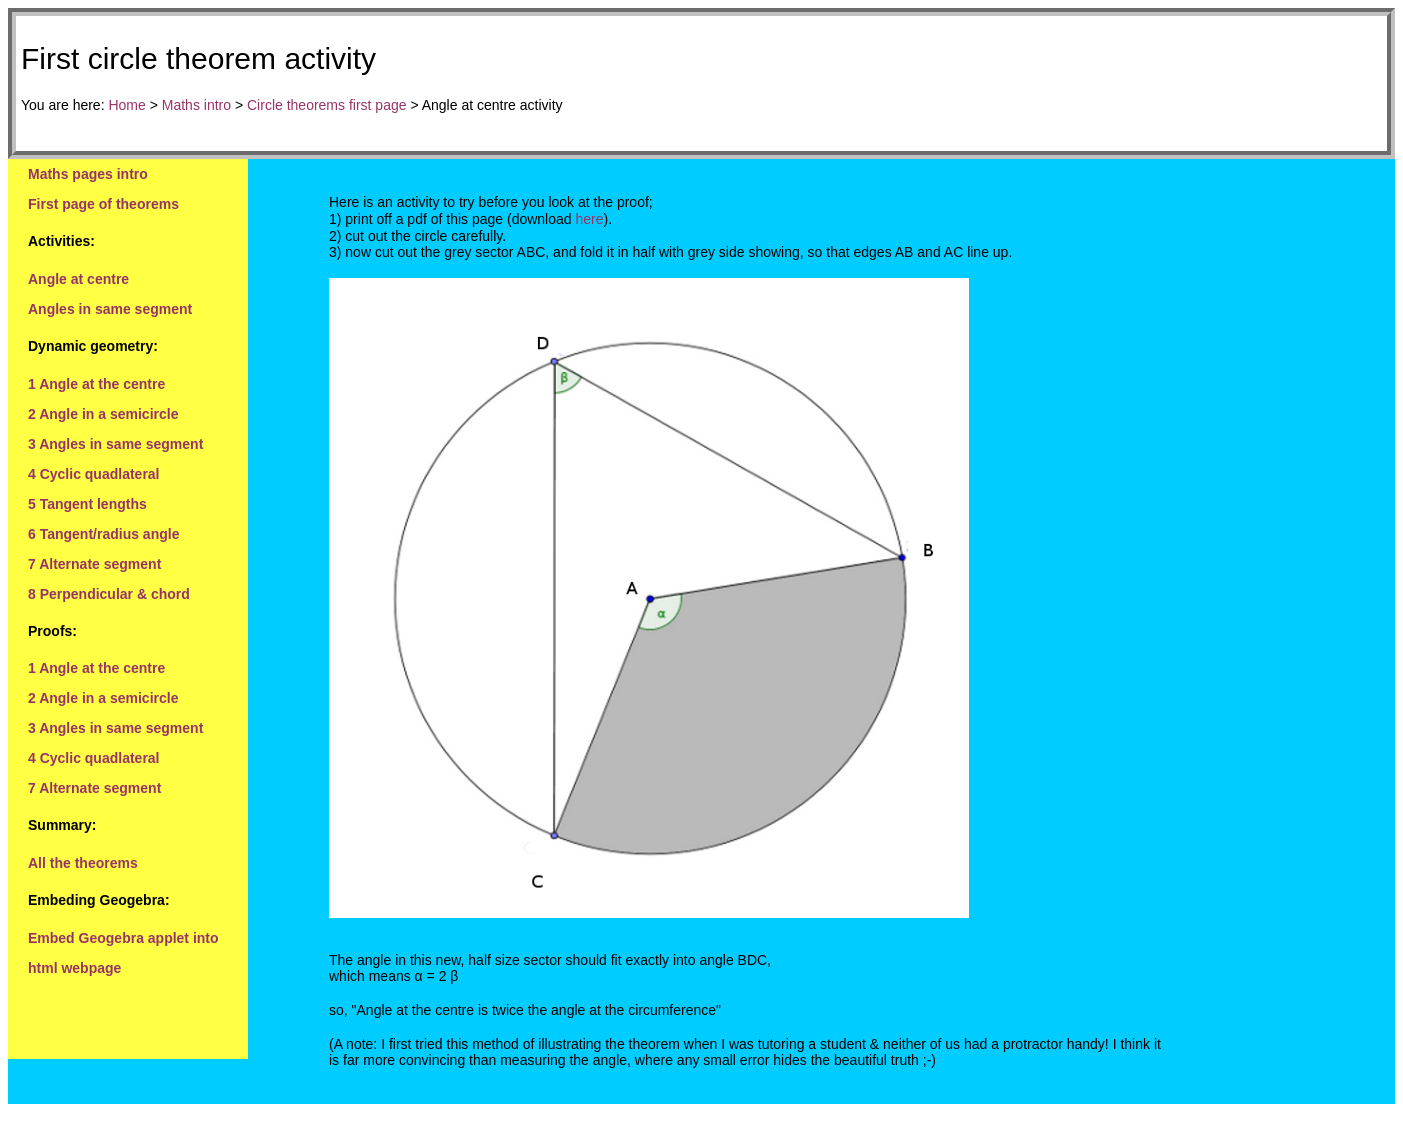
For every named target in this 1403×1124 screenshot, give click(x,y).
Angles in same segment (110, 309)
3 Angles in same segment (115, 444)
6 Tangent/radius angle (103, 534)
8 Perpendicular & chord (109, 594)
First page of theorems (103, 204)
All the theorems (83, 863)
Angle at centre (78, 279)
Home (126, 105)
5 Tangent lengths (87, 504)
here (589, 219)
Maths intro (196, 105)
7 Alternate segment (94, 564)
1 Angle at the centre (96, 384)
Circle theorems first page (327, 105)
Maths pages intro (88, 174)
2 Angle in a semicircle (103, 414)
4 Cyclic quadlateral (94, 474)
